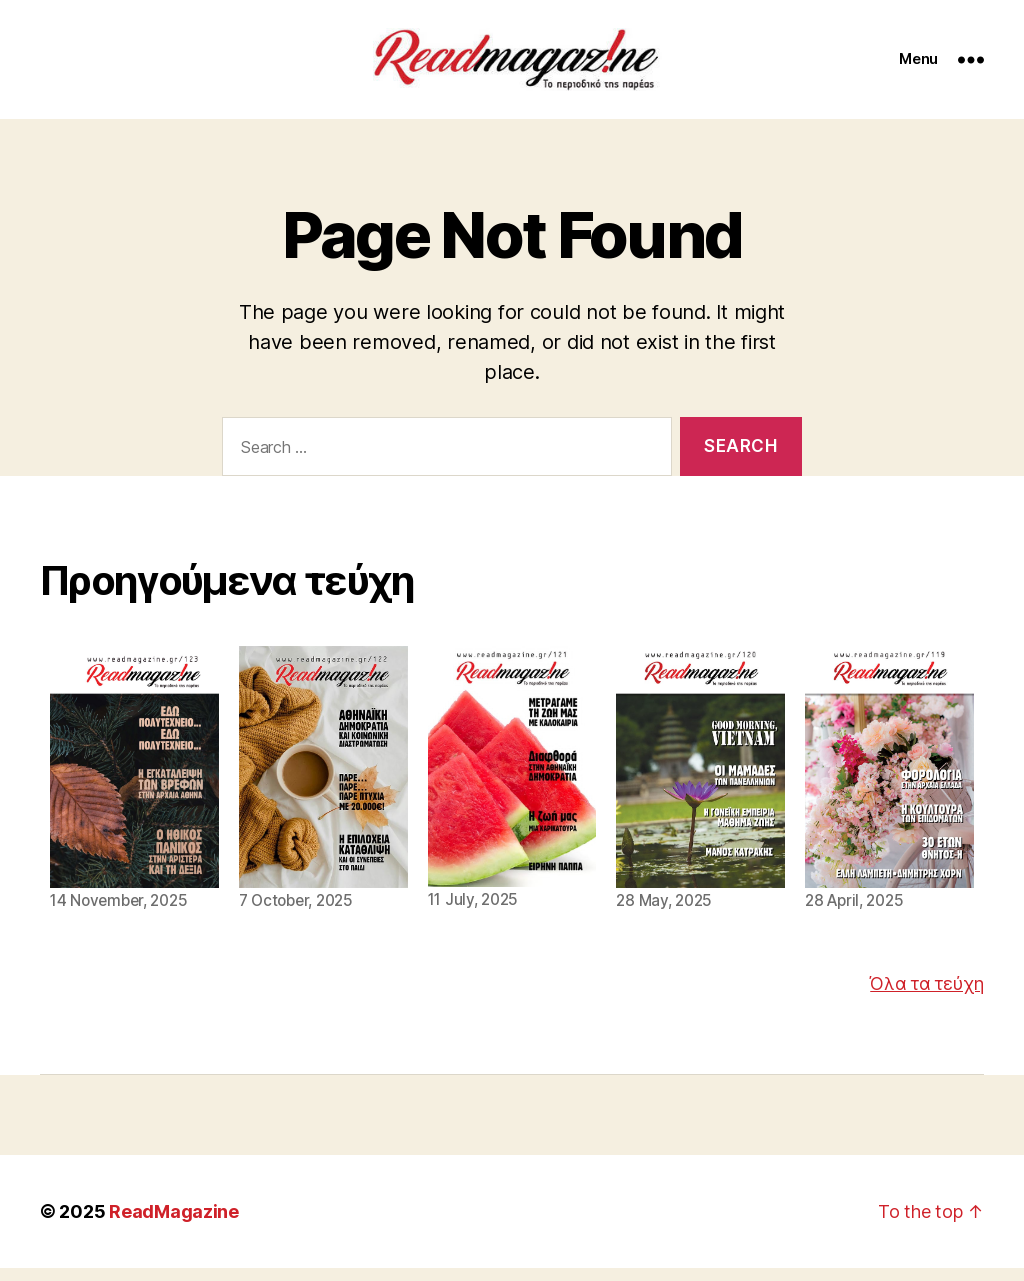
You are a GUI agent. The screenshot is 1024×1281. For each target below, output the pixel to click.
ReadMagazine (174, 1224)
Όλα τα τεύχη (927, 996)
